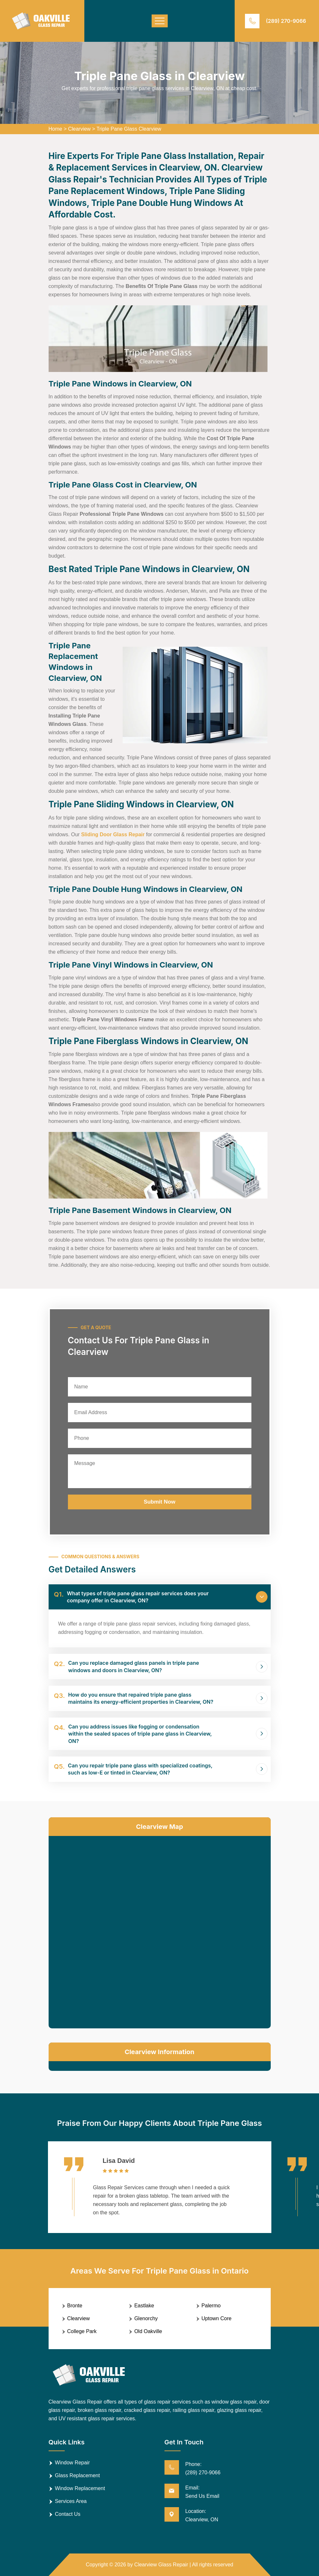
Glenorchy (146, 2318)
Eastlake (144, 2305)
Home (55, 129)
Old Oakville (148, 2331)
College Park (82, 2331)
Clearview (79, 129)
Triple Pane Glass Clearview (129, 129)
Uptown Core (216, 2318)
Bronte (74, 2305)
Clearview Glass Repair (161, 2564)
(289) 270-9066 (286, 21)
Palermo (211, 2305)
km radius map (159, 1931)
